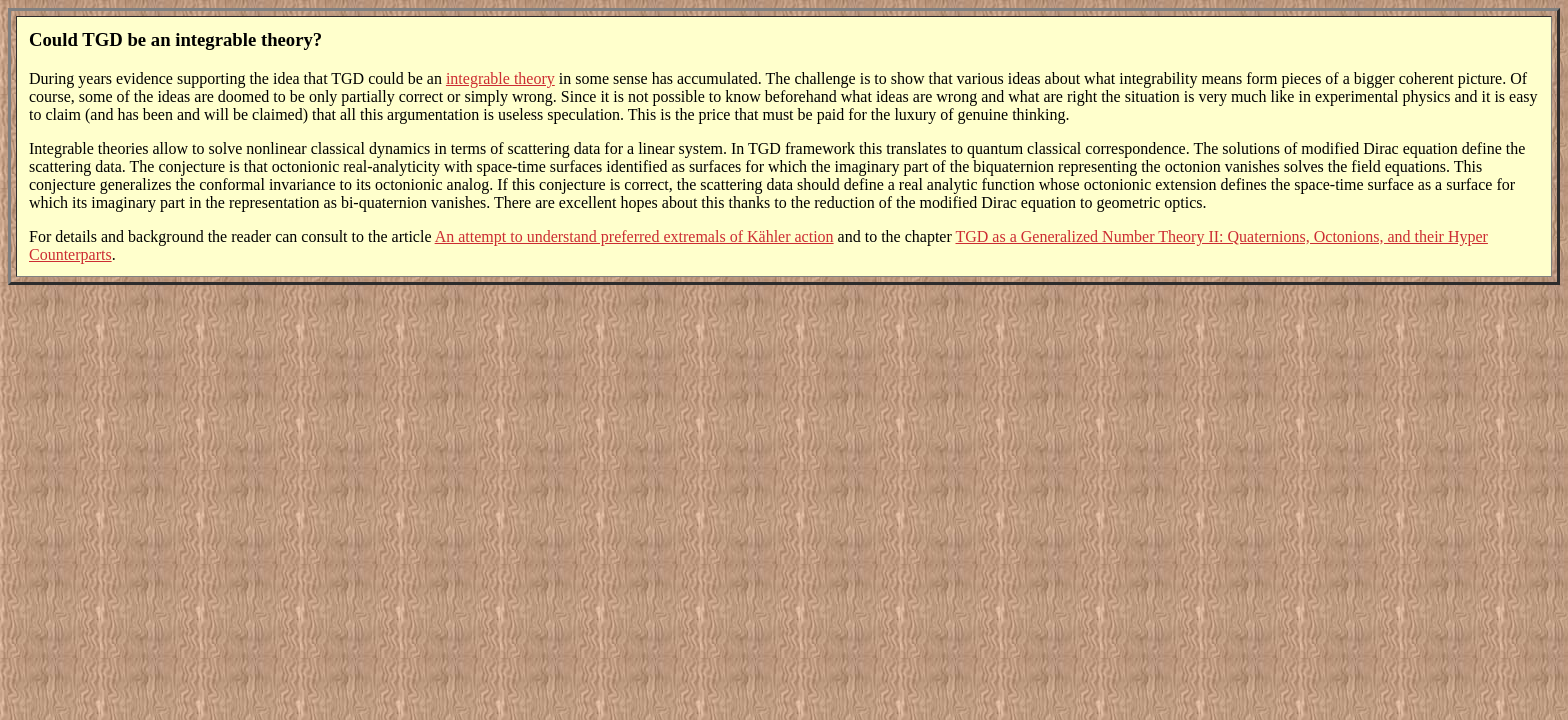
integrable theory (500, 78)
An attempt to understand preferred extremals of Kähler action (634, 236)
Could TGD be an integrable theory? (175, 39)
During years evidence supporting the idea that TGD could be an (237, 78)
